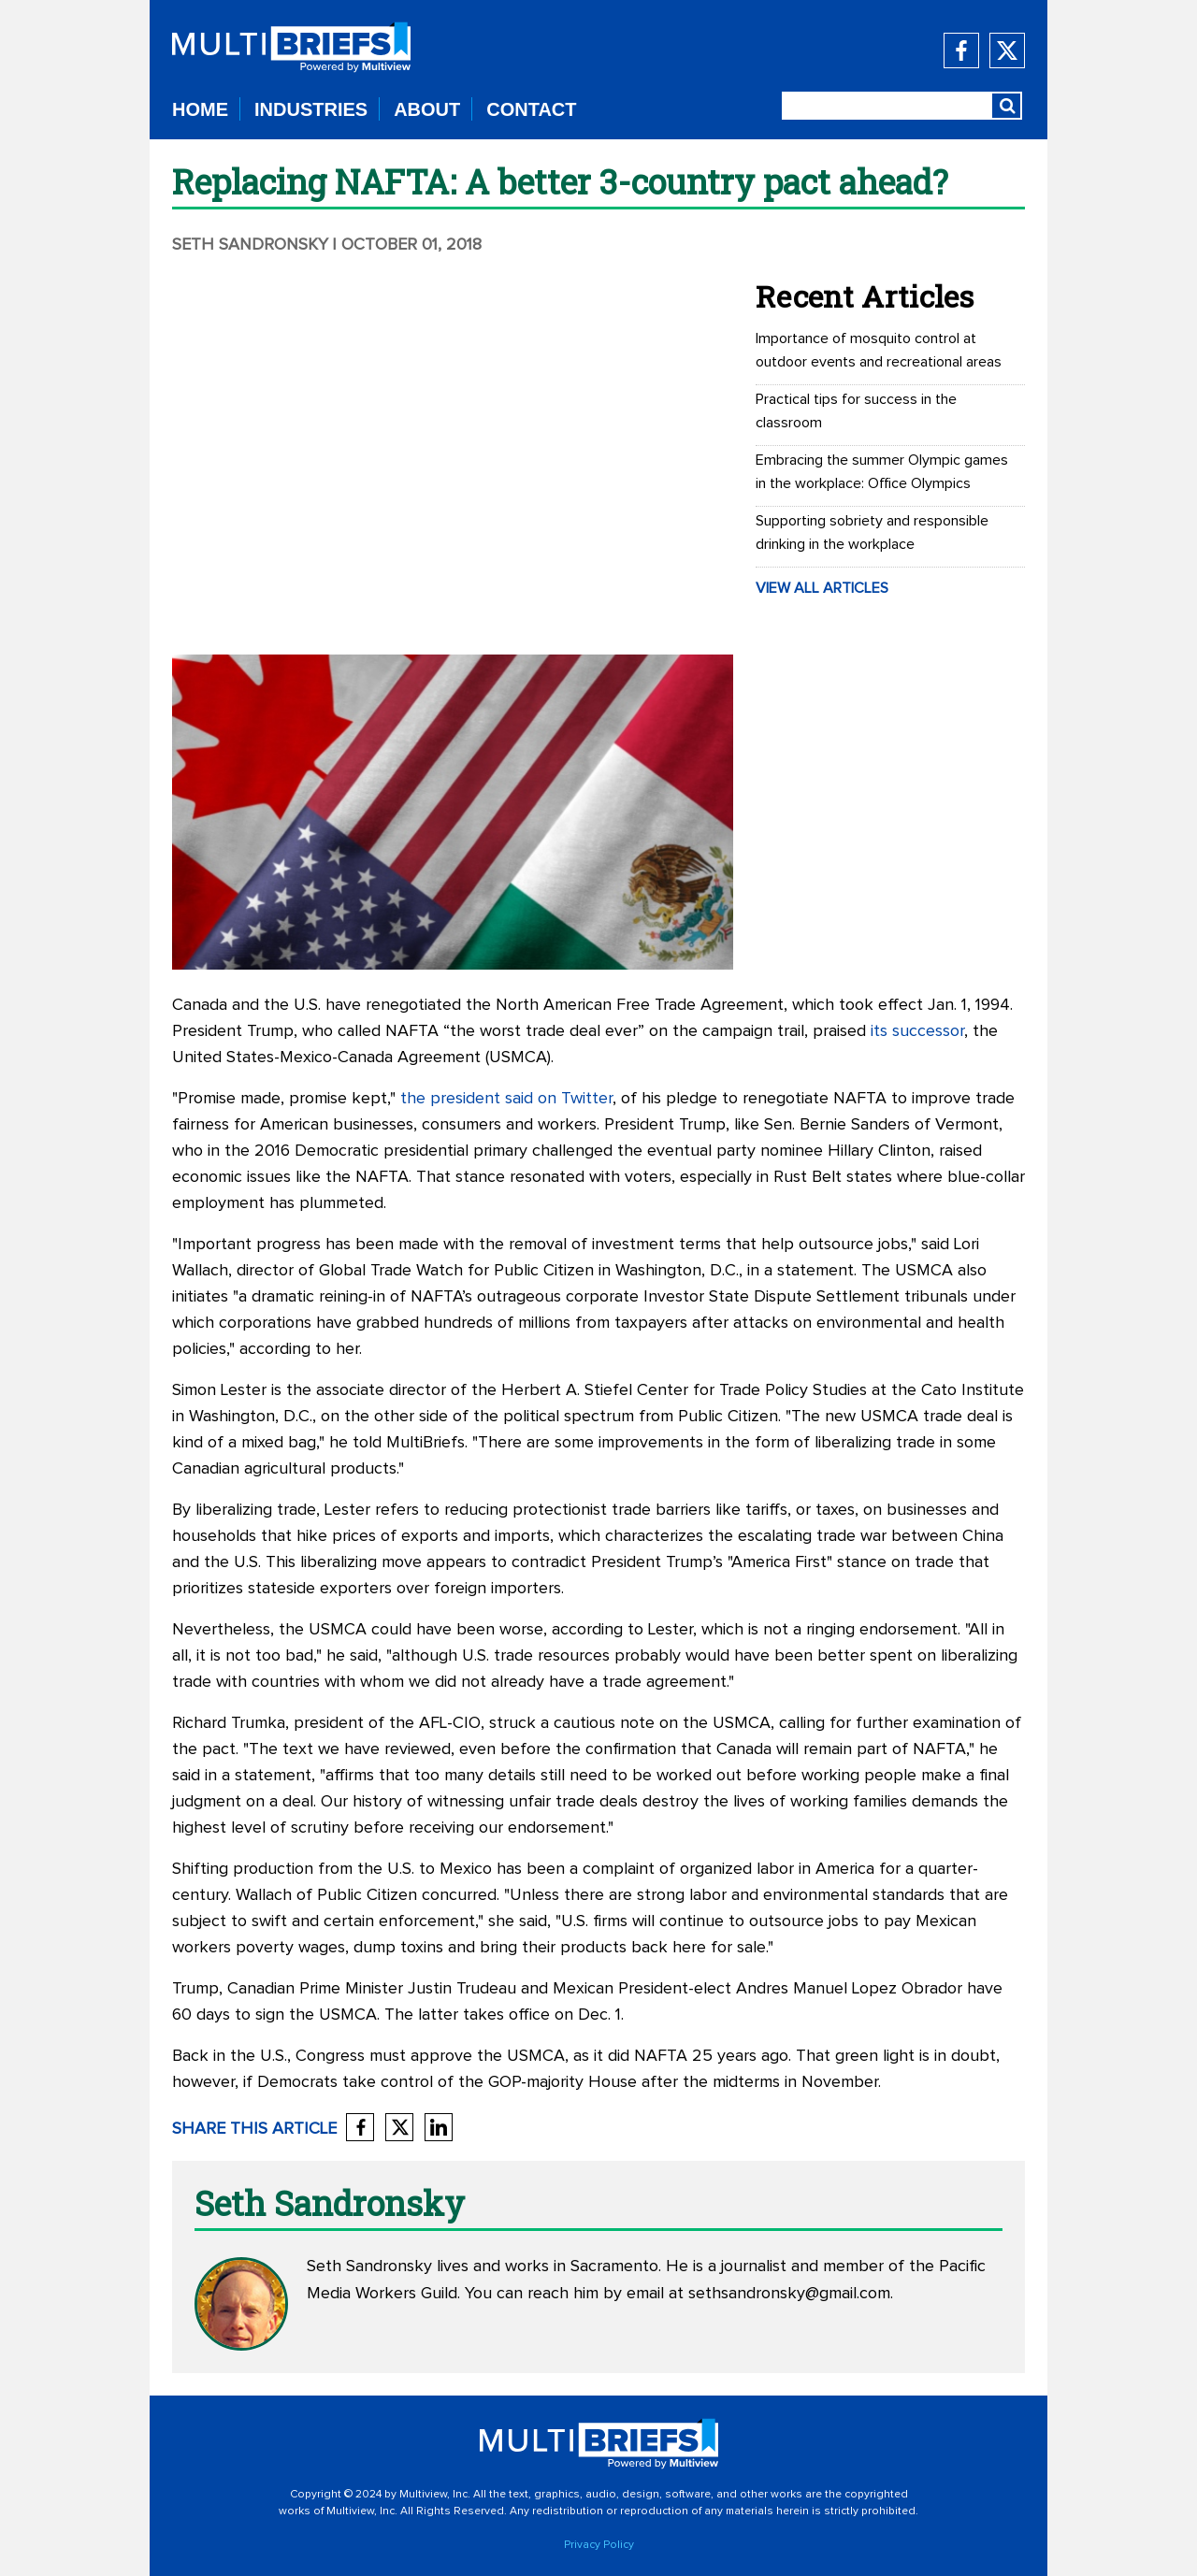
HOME (200, 109)
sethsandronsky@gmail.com (789, 2293)
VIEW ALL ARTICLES (822, 588)
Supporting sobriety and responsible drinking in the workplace (872, 532)
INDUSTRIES (311, 109)
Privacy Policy (599, 2545)
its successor (917, 1031)
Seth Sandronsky (250, 245)
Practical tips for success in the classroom (856, 411)
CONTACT (531, 109)
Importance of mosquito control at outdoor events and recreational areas (879, 350)
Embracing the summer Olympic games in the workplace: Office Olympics (882, 472)
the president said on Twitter (506, 1098)
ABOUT (427, 109)
